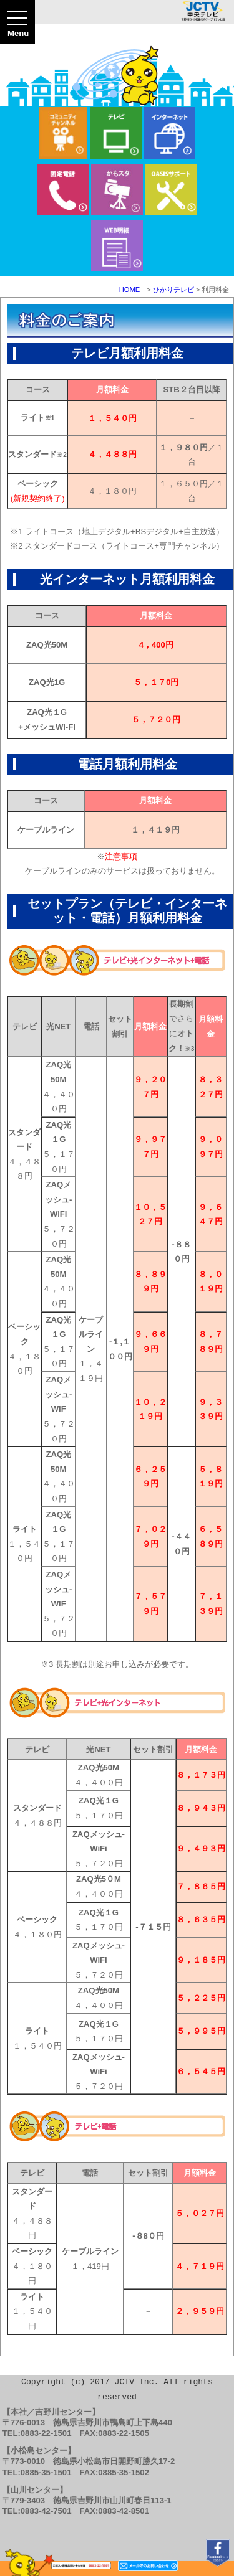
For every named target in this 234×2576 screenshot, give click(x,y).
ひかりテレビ (173, 289)
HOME (129, 289)
